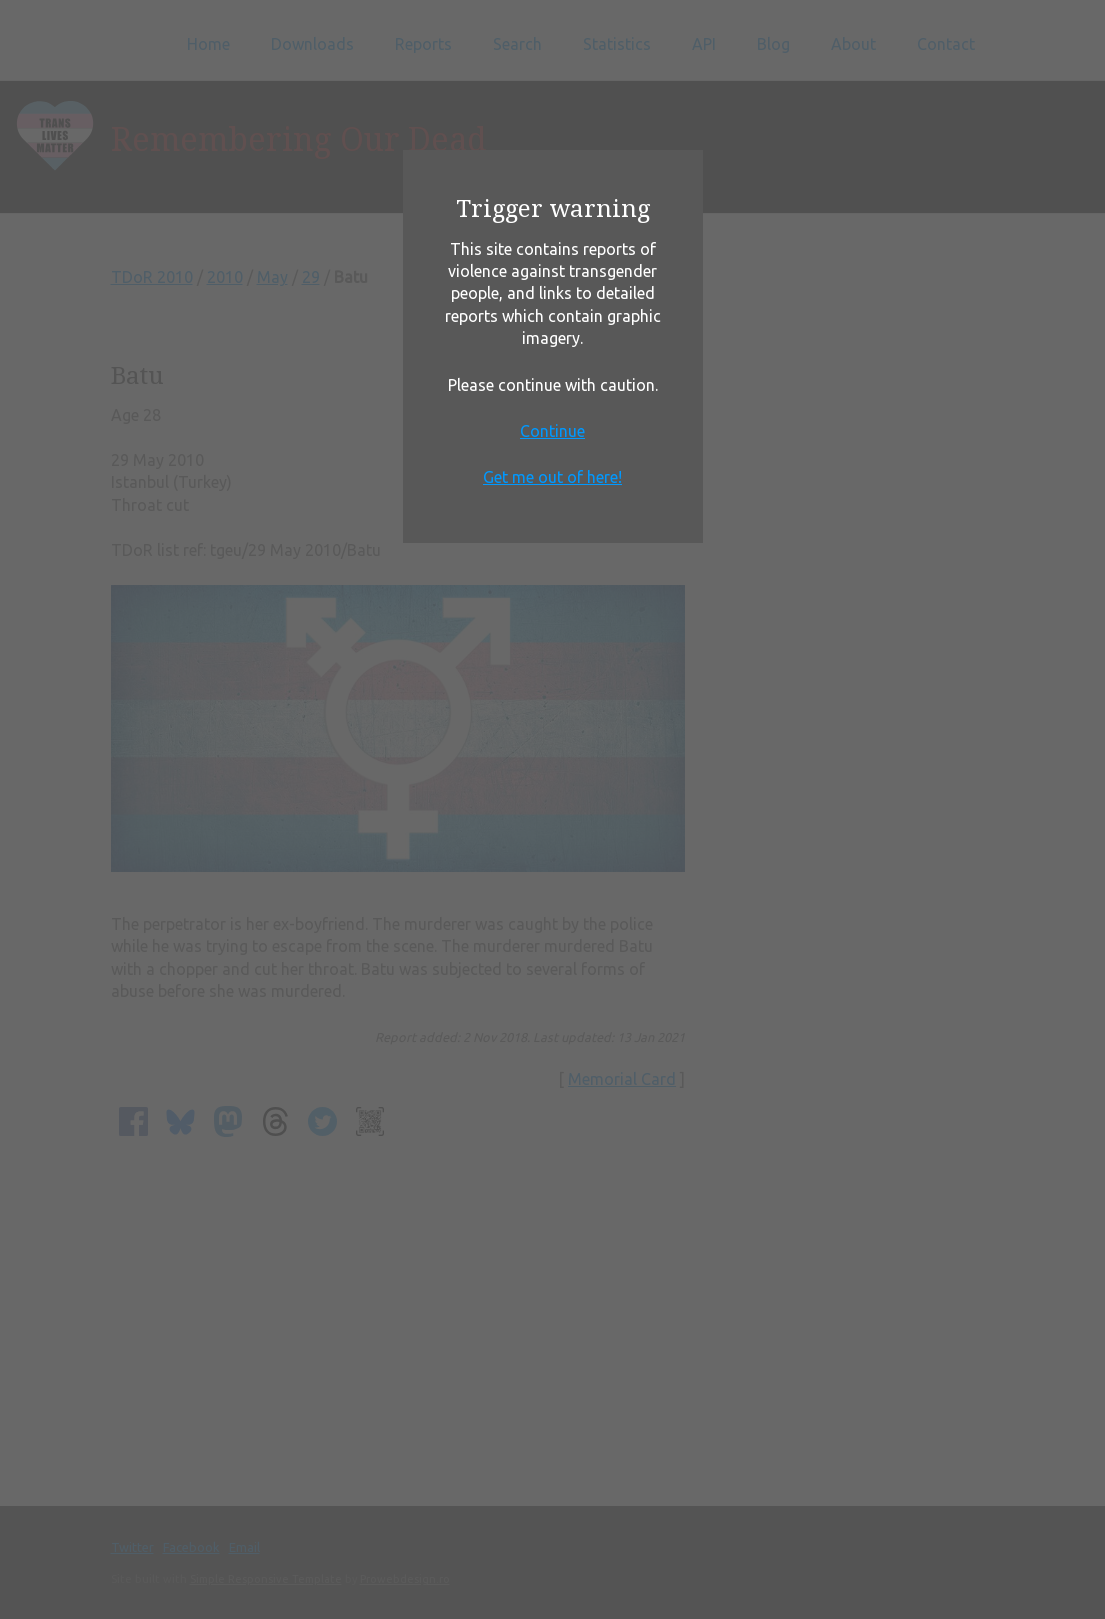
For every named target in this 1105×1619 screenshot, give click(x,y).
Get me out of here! (552, 477)
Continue (552, 431)
